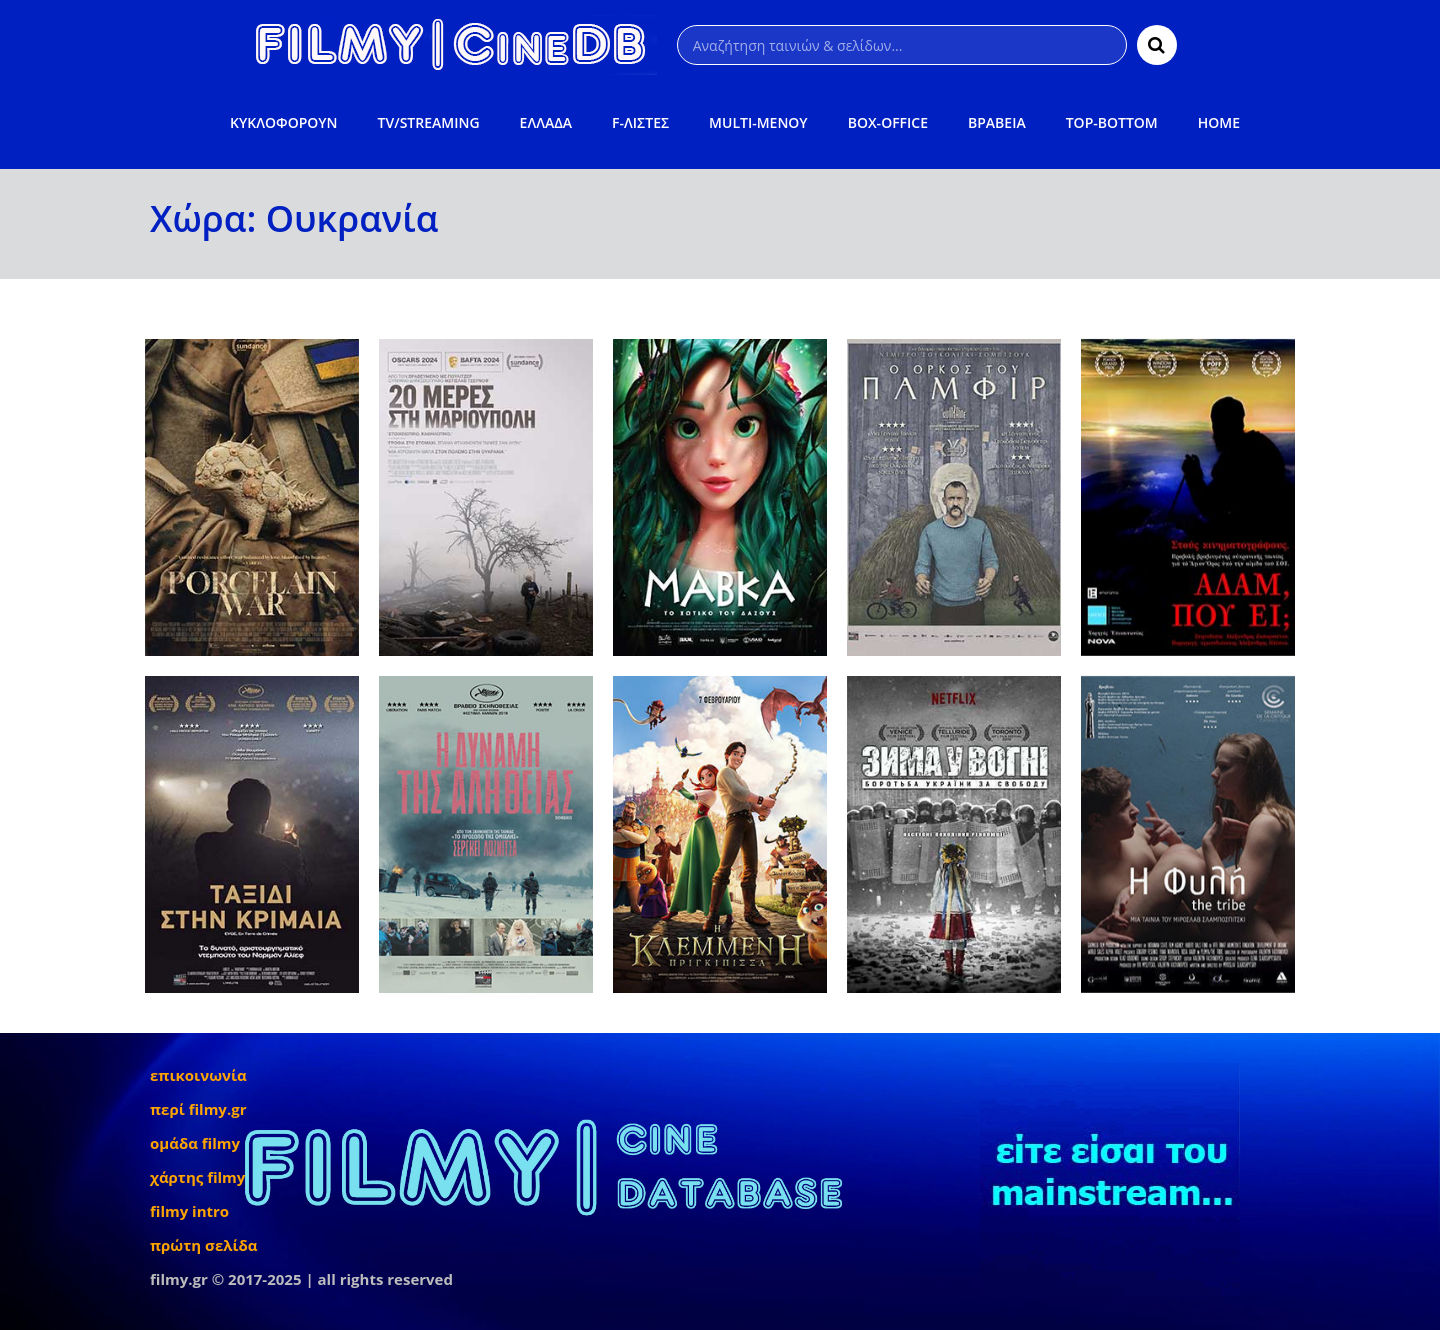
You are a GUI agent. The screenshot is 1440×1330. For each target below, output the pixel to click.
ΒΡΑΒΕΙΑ (997, 122)
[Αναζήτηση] (902, 45)
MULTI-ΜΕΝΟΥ (758, 122)
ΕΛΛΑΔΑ (546, 122)
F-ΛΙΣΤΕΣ (640, 122)
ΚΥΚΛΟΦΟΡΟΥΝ (283, 122)
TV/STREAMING (429, 122)
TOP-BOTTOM (1112, 122)
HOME (1219, 122)
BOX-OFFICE (888, 122)
